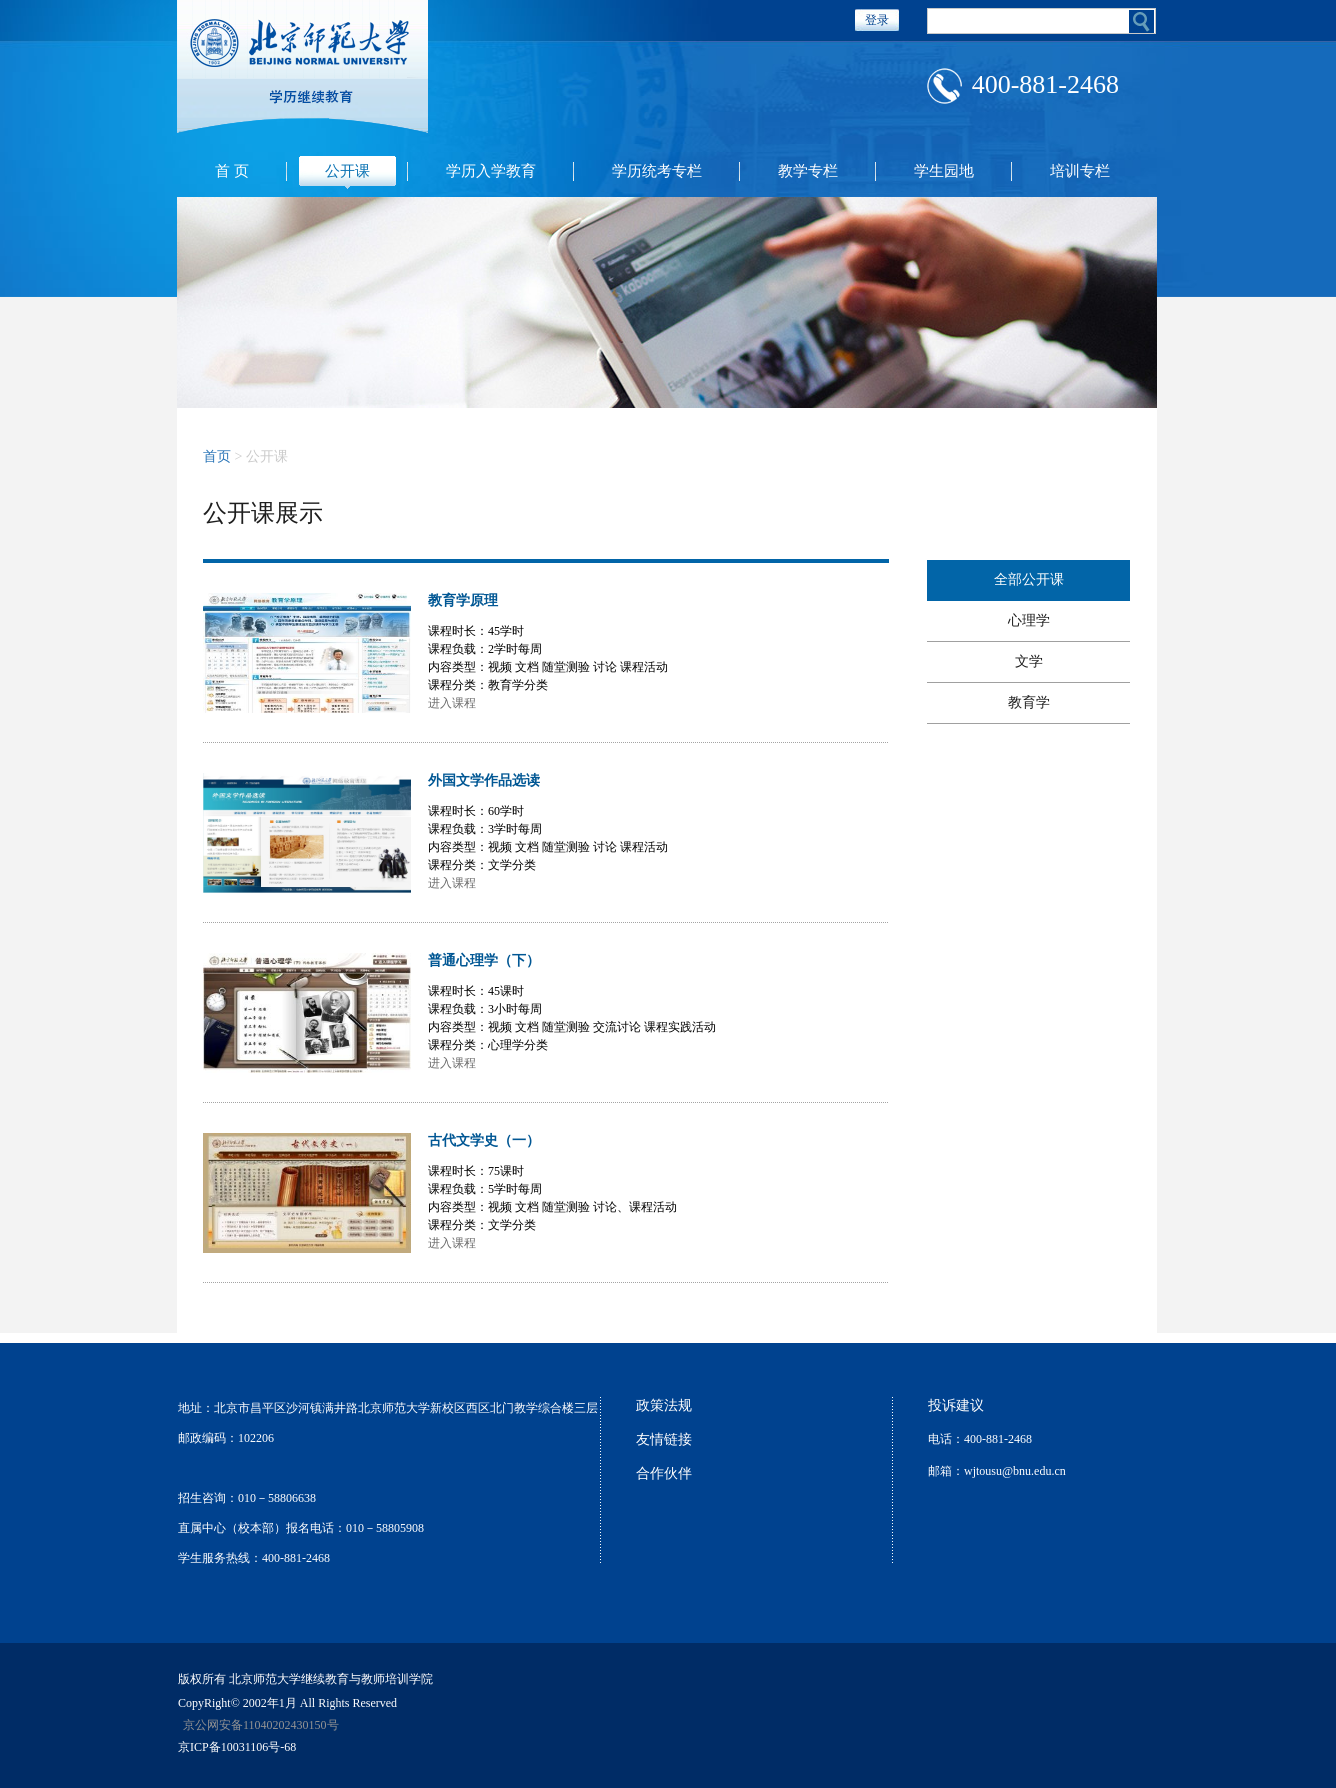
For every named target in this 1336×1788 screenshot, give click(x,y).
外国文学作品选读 (484, 780)
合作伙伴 (664, 1473)
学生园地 (944, 171)
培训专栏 (1080, 171)
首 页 (232, 171)
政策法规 (664, 1405)
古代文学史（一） (484, 1140)
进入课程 (452, 703)
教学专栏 (808, 171)
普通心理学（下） (484, 960)
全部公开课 (1029, 579)
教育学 (1029, 702)
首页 (217, 456)
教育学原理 (463, 600)
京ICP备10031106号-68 (237, 1747)
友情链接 (664, 1439)
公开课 (347, 171)
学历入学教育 (491, 171)
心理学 (1029, 620)
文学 (1029, 661)
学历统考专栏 (657, 171)
